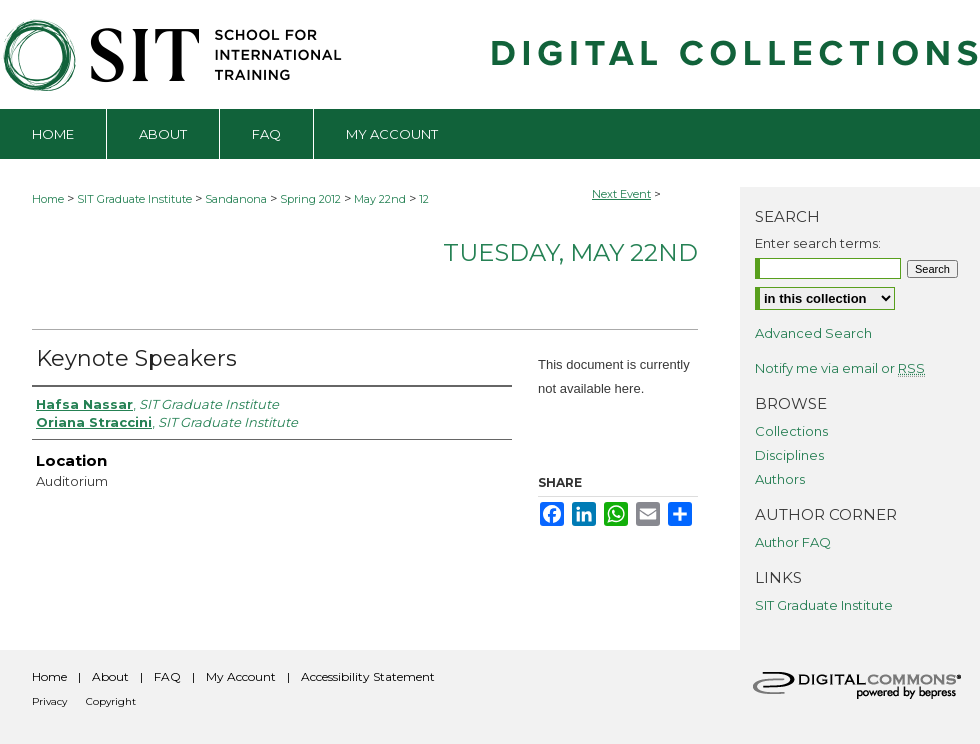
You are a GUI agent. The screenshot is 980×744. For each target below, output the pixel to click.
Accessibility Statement (368, 676)
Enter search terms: (818, 243)
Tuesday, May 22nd (570, 252)
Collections (791, 431)
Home (48, 199)
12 (424, 199)
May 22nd (381, 199)
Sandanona (237, 199)
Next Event (621, 194)
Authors (780, 479)
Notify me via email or (840, 368)
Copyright (111, 701)
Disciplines (789, 455)
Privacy (49, 701)
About (110, 676)
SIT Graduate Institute (136, 199)
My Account (241, 676)
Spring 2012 (312, 199)
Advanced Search (813, 333)
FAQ (167, 676)
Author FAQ (793, 542)
